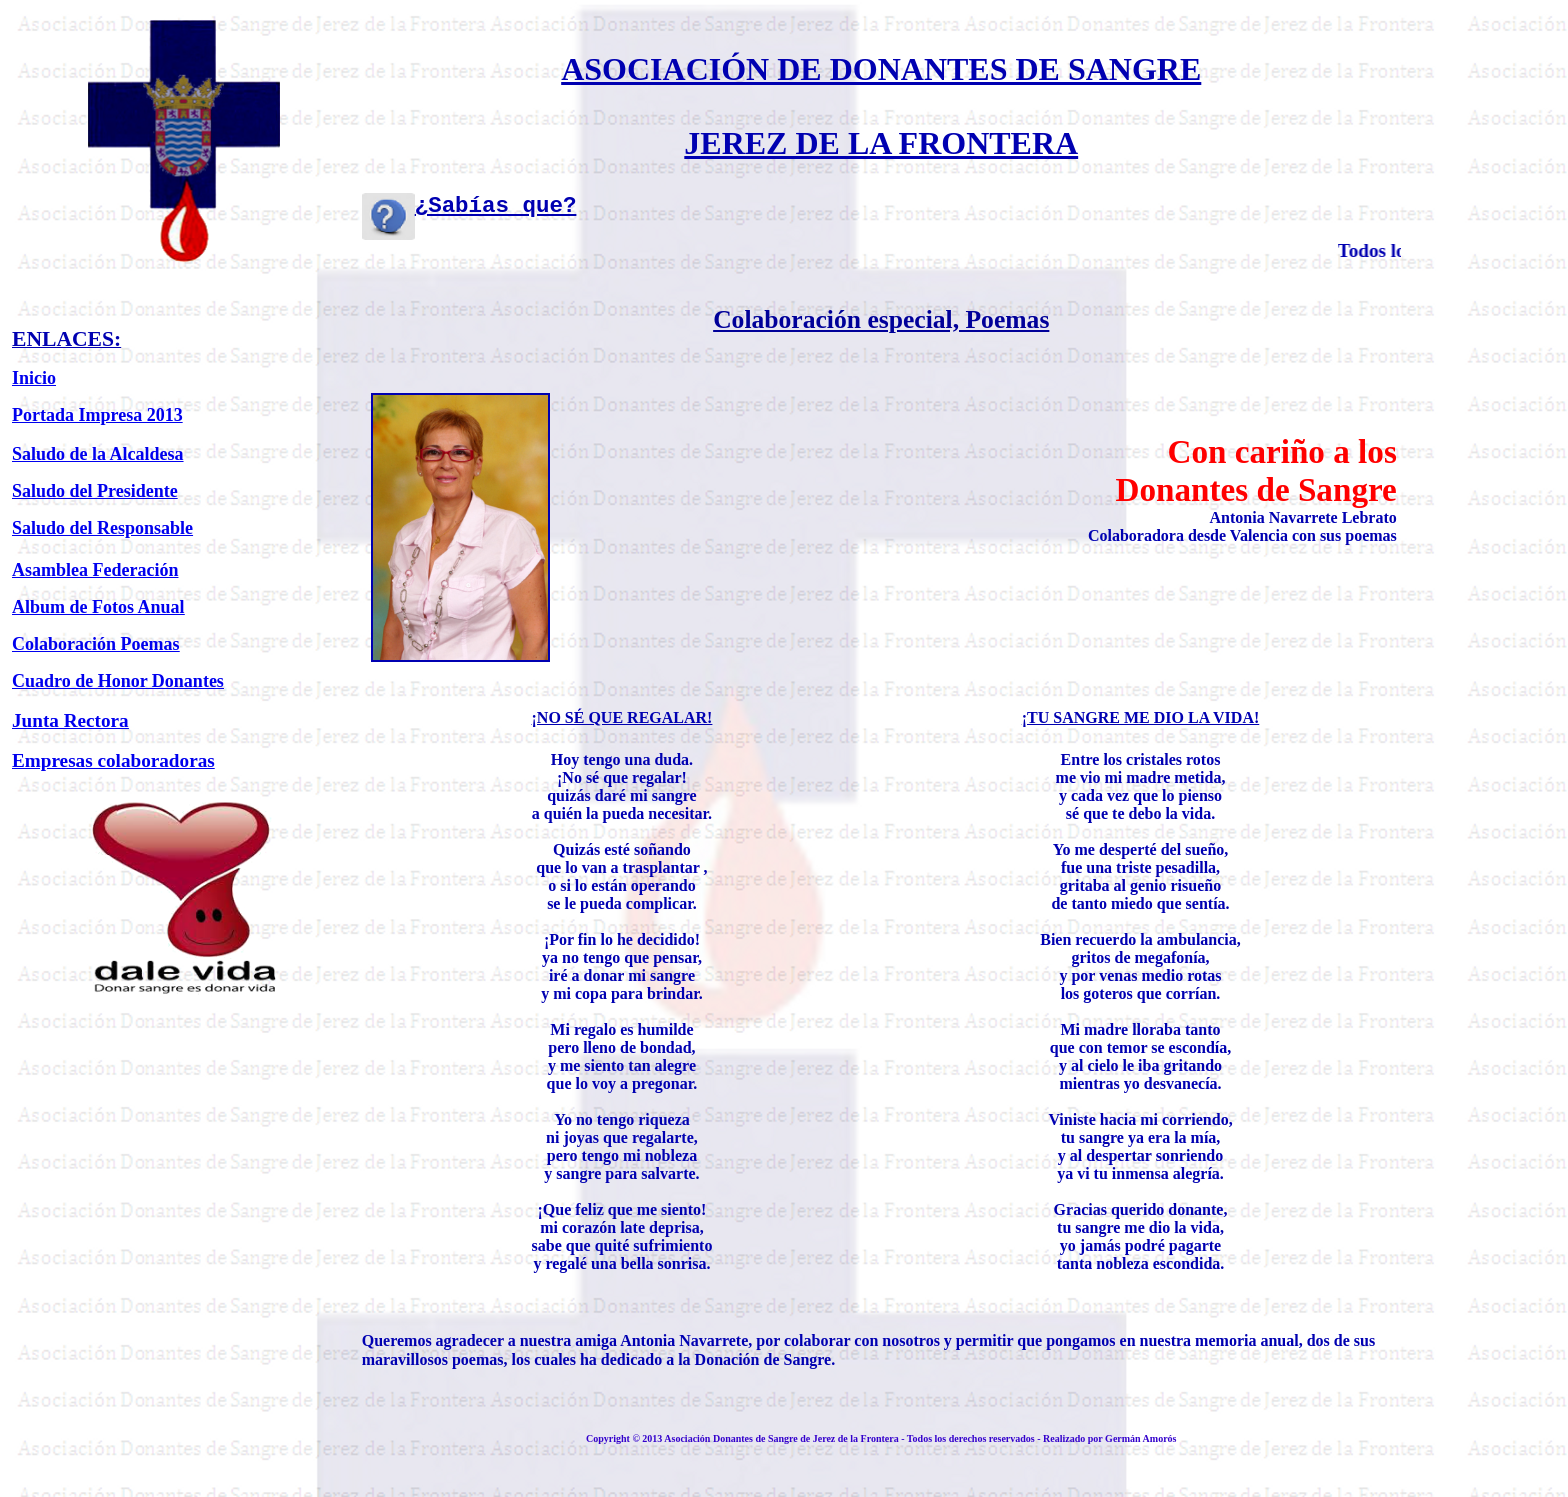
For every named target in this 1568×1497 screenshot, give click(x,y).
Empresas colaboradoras (113, 760)
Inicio (34, 378)
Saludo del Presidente (95, 491)
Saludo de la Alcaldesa (98, 454)
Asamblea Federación (95, 570)
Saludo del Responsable (102, 528)
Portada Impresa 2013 (97, 415)
